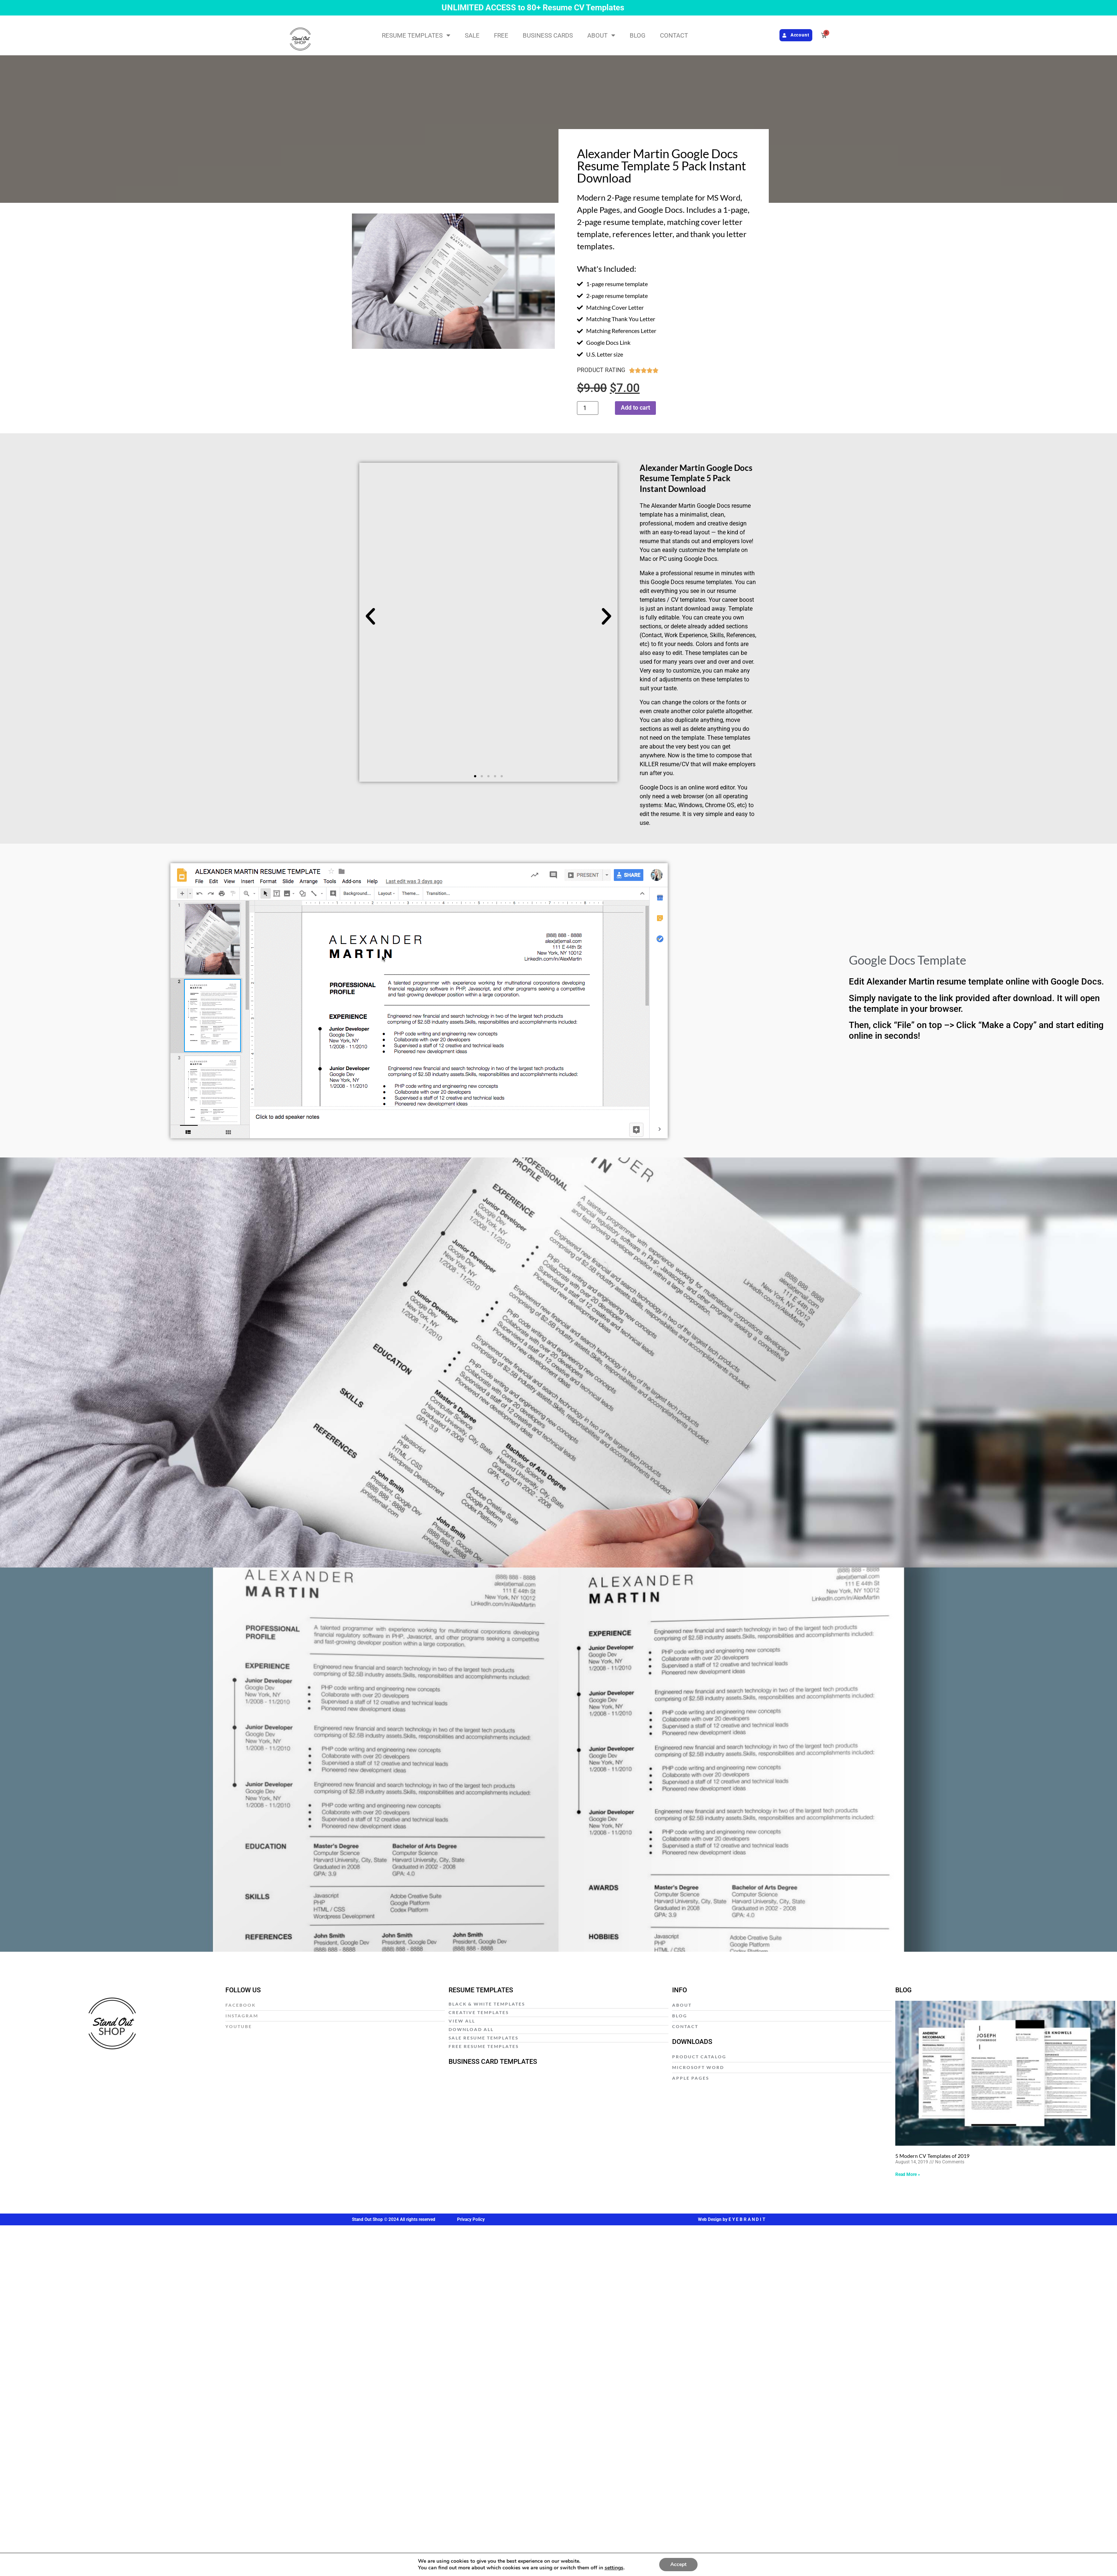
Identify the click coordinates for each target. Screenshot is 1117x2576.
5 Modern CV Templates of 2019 (932, 2156)
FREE (501, 35)
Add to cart (635, 407)
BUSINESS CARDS (548, 35)
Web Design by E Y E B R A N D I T (731, 2219)
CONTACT (674, 35)
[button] (370, 616)
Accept (678, 2564)
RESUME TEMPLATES (416, 35)
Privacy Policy (471, 2219)
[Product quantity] (587, 408)
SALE (472, 35)
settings (614, 2568)
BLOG (638, 35)
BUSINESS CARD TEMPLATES (493, 2061)
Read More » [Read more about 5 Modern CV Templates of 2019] (907, 2174)
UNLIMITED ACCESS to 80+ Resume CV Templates (533, 7)
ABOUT (601, 35)
